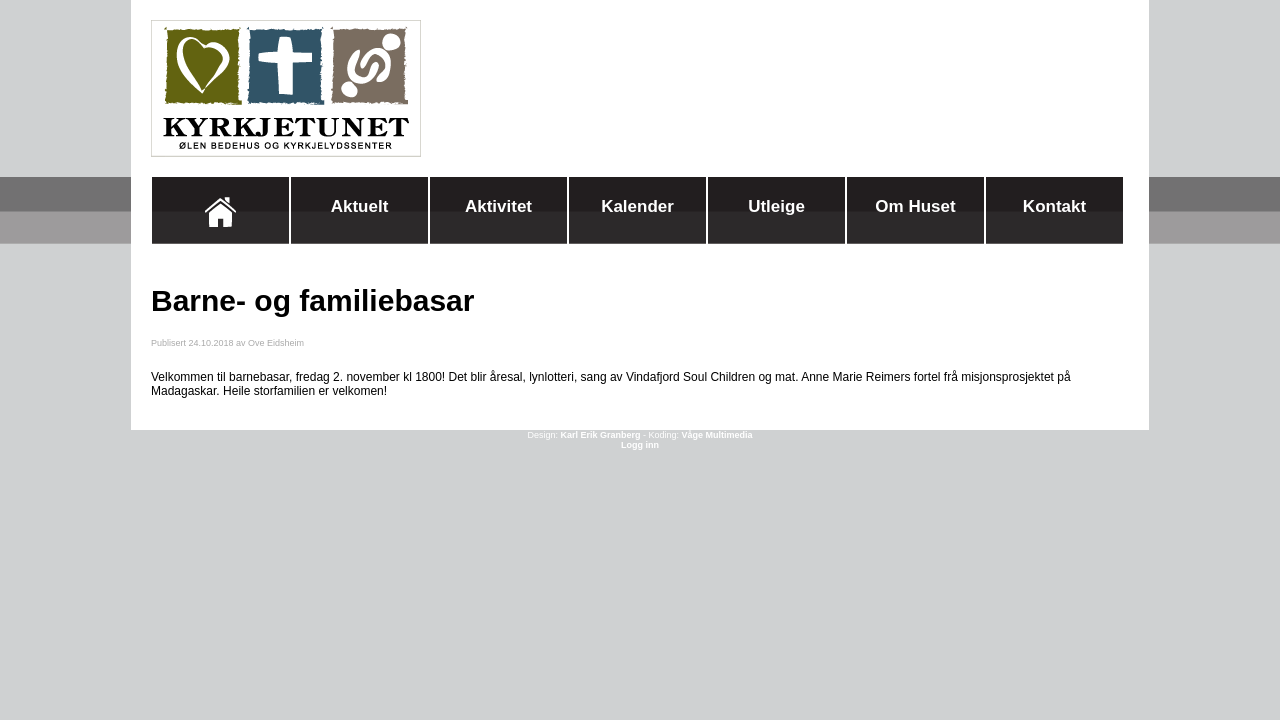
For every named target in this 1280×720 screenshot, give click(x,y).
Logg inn (640, 445)
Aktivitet (498, 206)
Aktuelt (360, 206)
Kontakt (1054, 206)
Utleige (776, 206)
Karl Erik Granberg (600, 435)
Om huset (915, 206)
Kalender (637, 206)
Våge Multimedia (717, 435)
